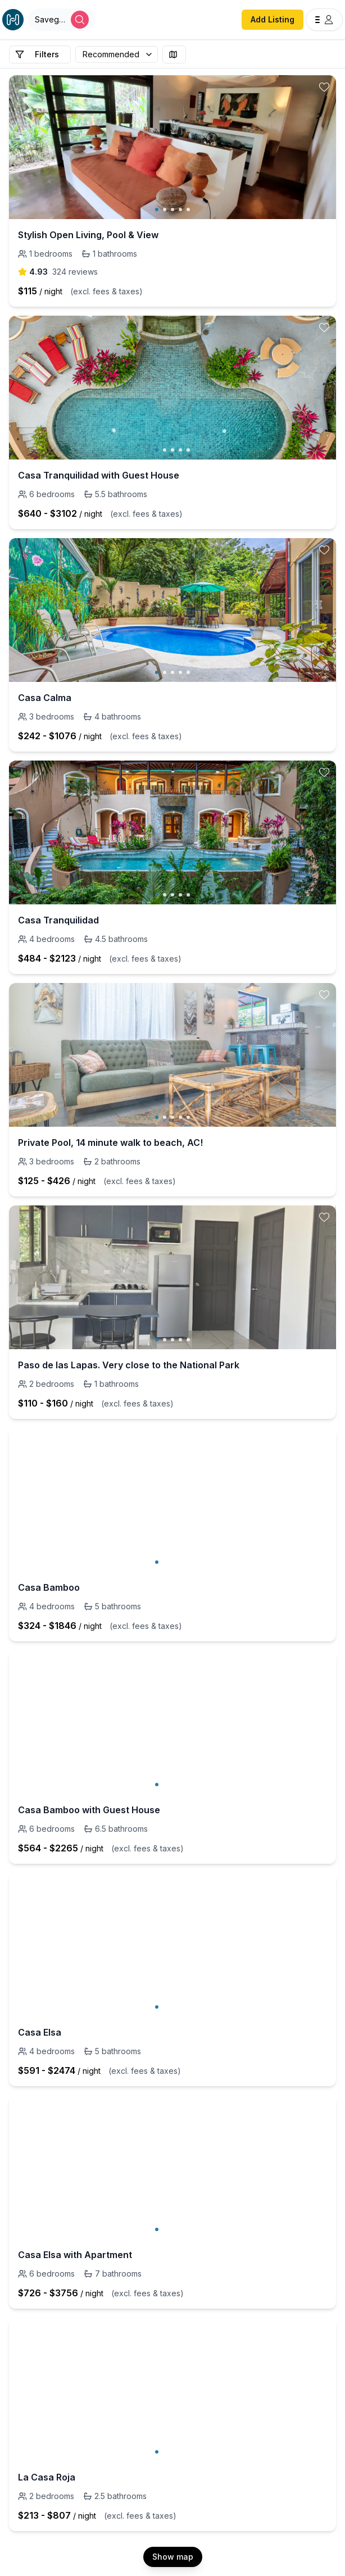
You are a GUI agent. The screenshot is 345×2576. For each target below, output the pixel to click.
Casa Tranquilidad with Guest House (98, 475)
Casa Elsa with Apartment (75, 2254)
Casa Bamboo (49, 1587)
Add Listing (272, 19)
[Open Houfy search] (62, 19)
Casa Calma (44, 697)
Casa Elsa (39, 2032)
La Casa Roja (46, 2477)
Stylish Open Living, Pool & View (88, 234)
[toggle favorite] (324, 87)
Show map (172, 2556)
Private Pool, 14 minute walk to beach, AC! (110, 1142)
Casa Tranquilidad (58, 920)
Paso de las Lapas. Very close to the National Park (128, 1365)
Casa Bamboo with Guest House (89, 1809)
